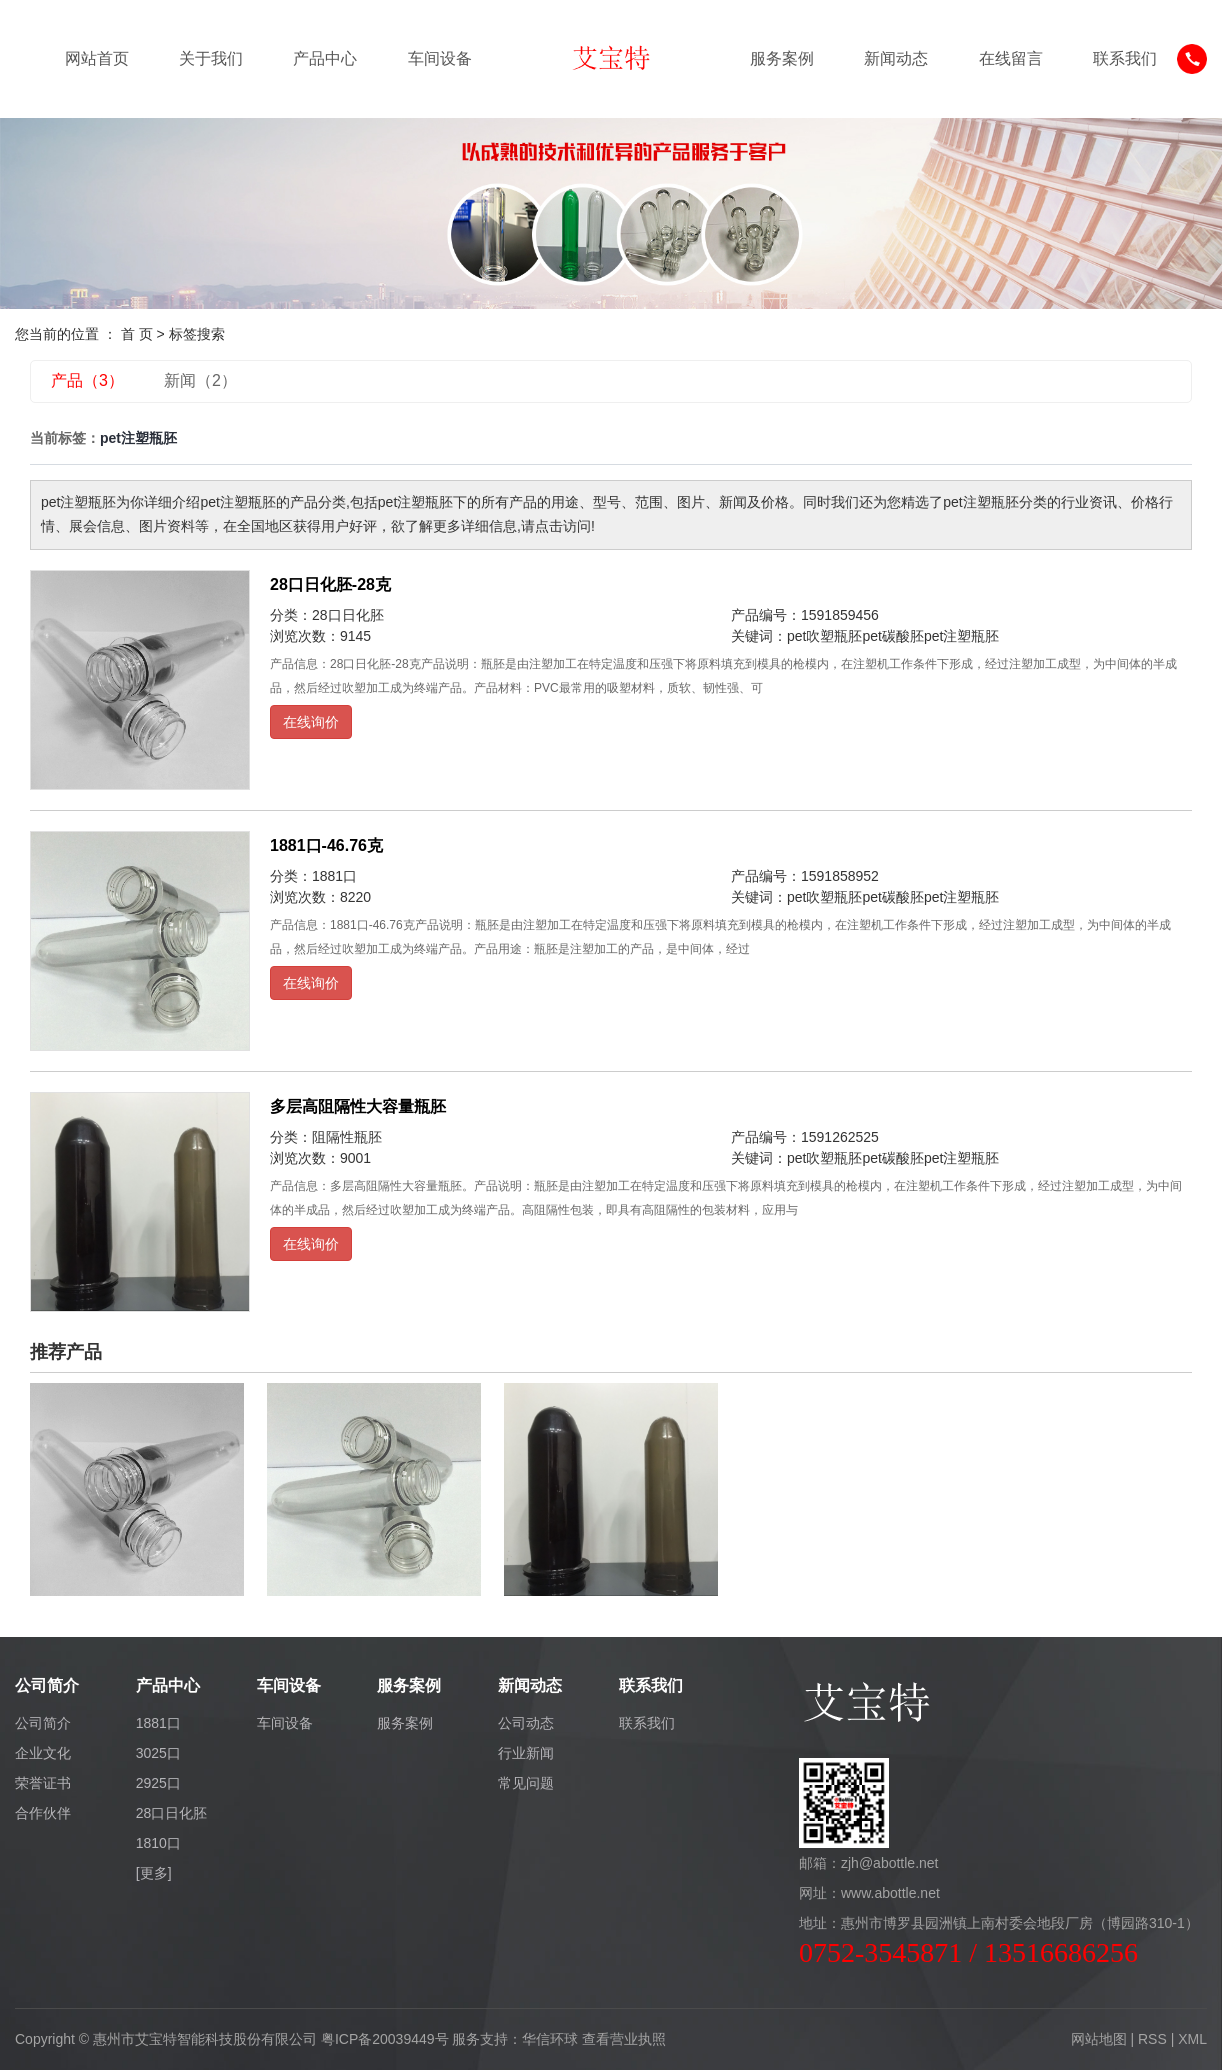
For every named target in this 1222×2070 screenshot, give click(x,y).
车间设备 (440, 58)
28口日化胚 (348, 615)
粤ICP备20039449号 (385, 2039)
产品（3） (87, 380)
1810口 (158, 1843)
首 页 (137, 334)
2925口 (158, 1783)
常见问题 (526, 1783)
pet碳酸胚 (892, 636)
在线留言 (1011, 58)
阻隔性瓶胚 (347, 1137)
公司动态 (526, 1723)
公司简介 (43, 1723)
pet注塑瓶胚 (961, 636)
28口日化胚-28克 (330, 584)
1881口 (334, 876)
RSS (1152, 2039)
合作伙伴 (43, 1813)
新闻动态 (896, 58)
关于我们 (211, 58)
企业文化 (43, 1753)
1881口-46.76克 (326, 845)
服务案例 (782, 58)
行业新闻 (526, 1753)
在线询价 (311, 722)
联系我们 (1125, 58)
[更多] (154, 1873)
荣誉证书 (43, 1783)
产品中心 (325, 58)
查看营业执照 (624, 2039)
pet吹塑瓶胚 (824, 636)
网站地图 (1099, 2039)
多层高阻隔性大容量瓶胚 (358, 1106)
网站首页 (97, 58)
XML (1192, 2039)
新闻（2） (200, 380)
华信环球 (550, 2039)
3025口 (158, 1753)
